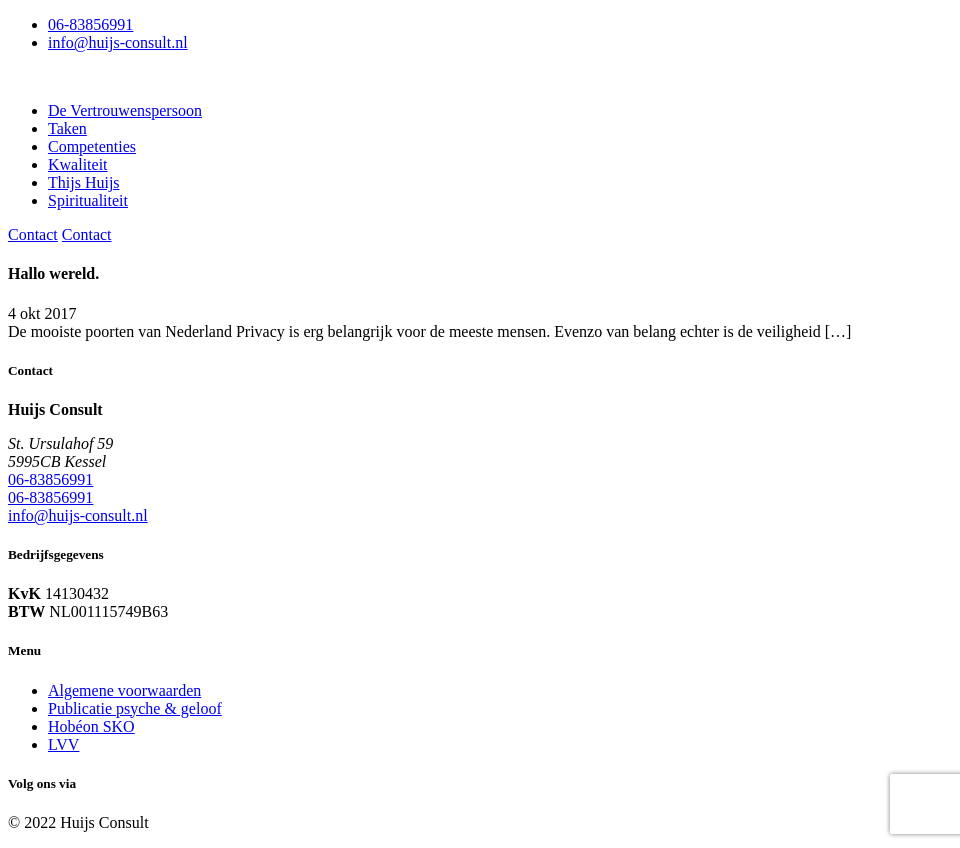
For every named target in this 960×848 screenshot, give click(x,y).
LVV (63, 744)
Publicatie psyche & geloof (135, 708)
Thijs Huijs (84, 182)
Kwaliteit (78, 164)
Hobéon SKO (91, 726)
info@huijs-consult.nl (118, 42)
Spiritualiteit (88, 200)
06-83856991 (90, 24)
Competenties (92, 146)
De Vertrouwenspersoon (125, 110)
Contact (33, 234)
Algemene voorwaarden (124, 690)
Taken (67, 128)
